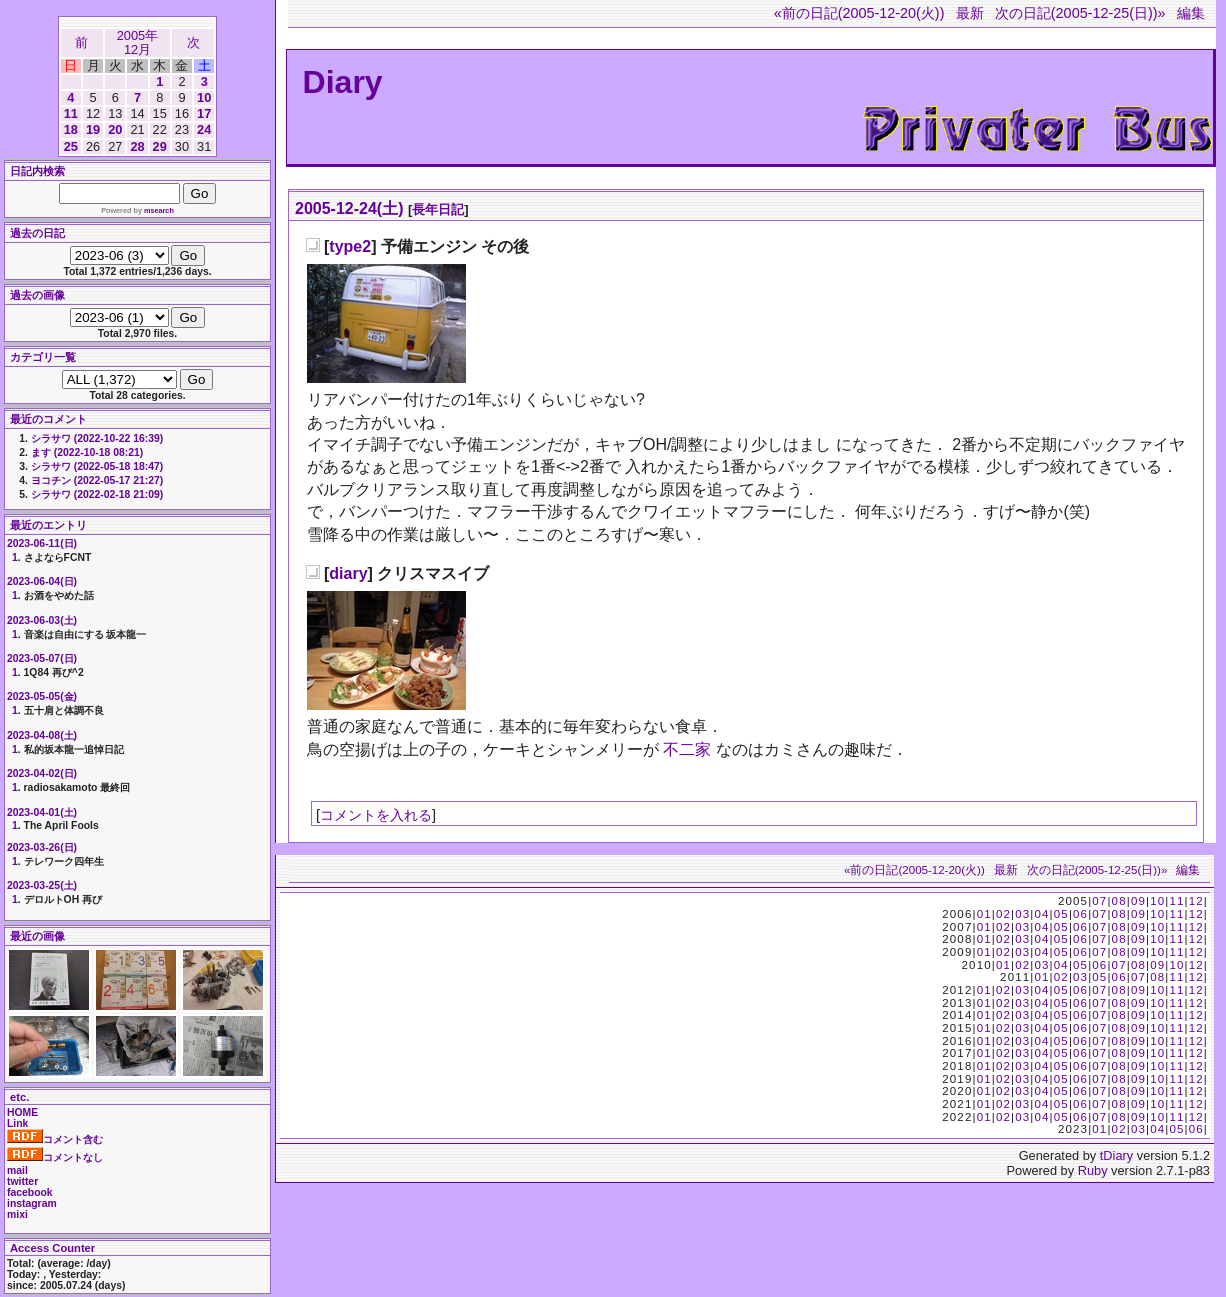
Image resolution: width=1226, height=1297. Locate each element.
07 (1099, 901)
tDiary (1116, 1155)
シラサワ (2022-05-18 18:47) (97, 466)
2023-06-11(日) (42, 543)
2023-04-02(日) (42, 773)
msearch (159, 210)
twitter (22, 1181)
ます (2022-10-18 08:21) (87, 452)
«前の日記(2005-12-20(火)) (859, 13)
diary (348, 573)
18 (71, 129)
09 (1138, 901)
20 (115, 129)
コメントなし (55, 1157)
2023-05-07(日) (42, 658)
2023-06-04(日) (42, 581)
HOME (22, 1112)
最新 (970, 13)
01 (984, 914)
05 (1061, 914)
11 (71, 113)
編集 (1191, 13)
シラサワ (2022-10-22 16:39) (97, 438)
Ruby (1093, 1170)
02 (1003, 914)
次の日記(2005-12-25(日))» (1080, 13)
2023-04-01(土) (42, 812)
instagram (32, 1203)
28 (137, 146)
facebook (30, 1192)
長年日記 (438, 209)
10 (204, 97)
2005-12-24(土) (349, 208)
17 (204, 113)
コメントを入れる (376, 815)
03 (1022, 914)
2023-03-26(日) (42, 847)
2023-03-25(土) (42, 885)
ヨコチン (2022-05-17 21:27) (97, 480)
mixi (17, 1214)
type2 (350, 246)
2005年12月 (137, 42)
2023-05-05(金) (42, 696)
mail (17, 1170)
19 (93, 129)
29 (160, 146)
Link (17, 1123)
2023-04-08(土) (42, 735)
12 (1196, 901)
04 (1041, 914)
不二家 (687, 749)
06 (1080, 914)
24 (204, 129)
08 (1119, 901)
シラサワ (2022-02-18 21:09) (97, 494)
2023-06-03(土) (42, 620)
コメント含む (55, 1139)
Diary (343, 82)
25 (71, 146)
